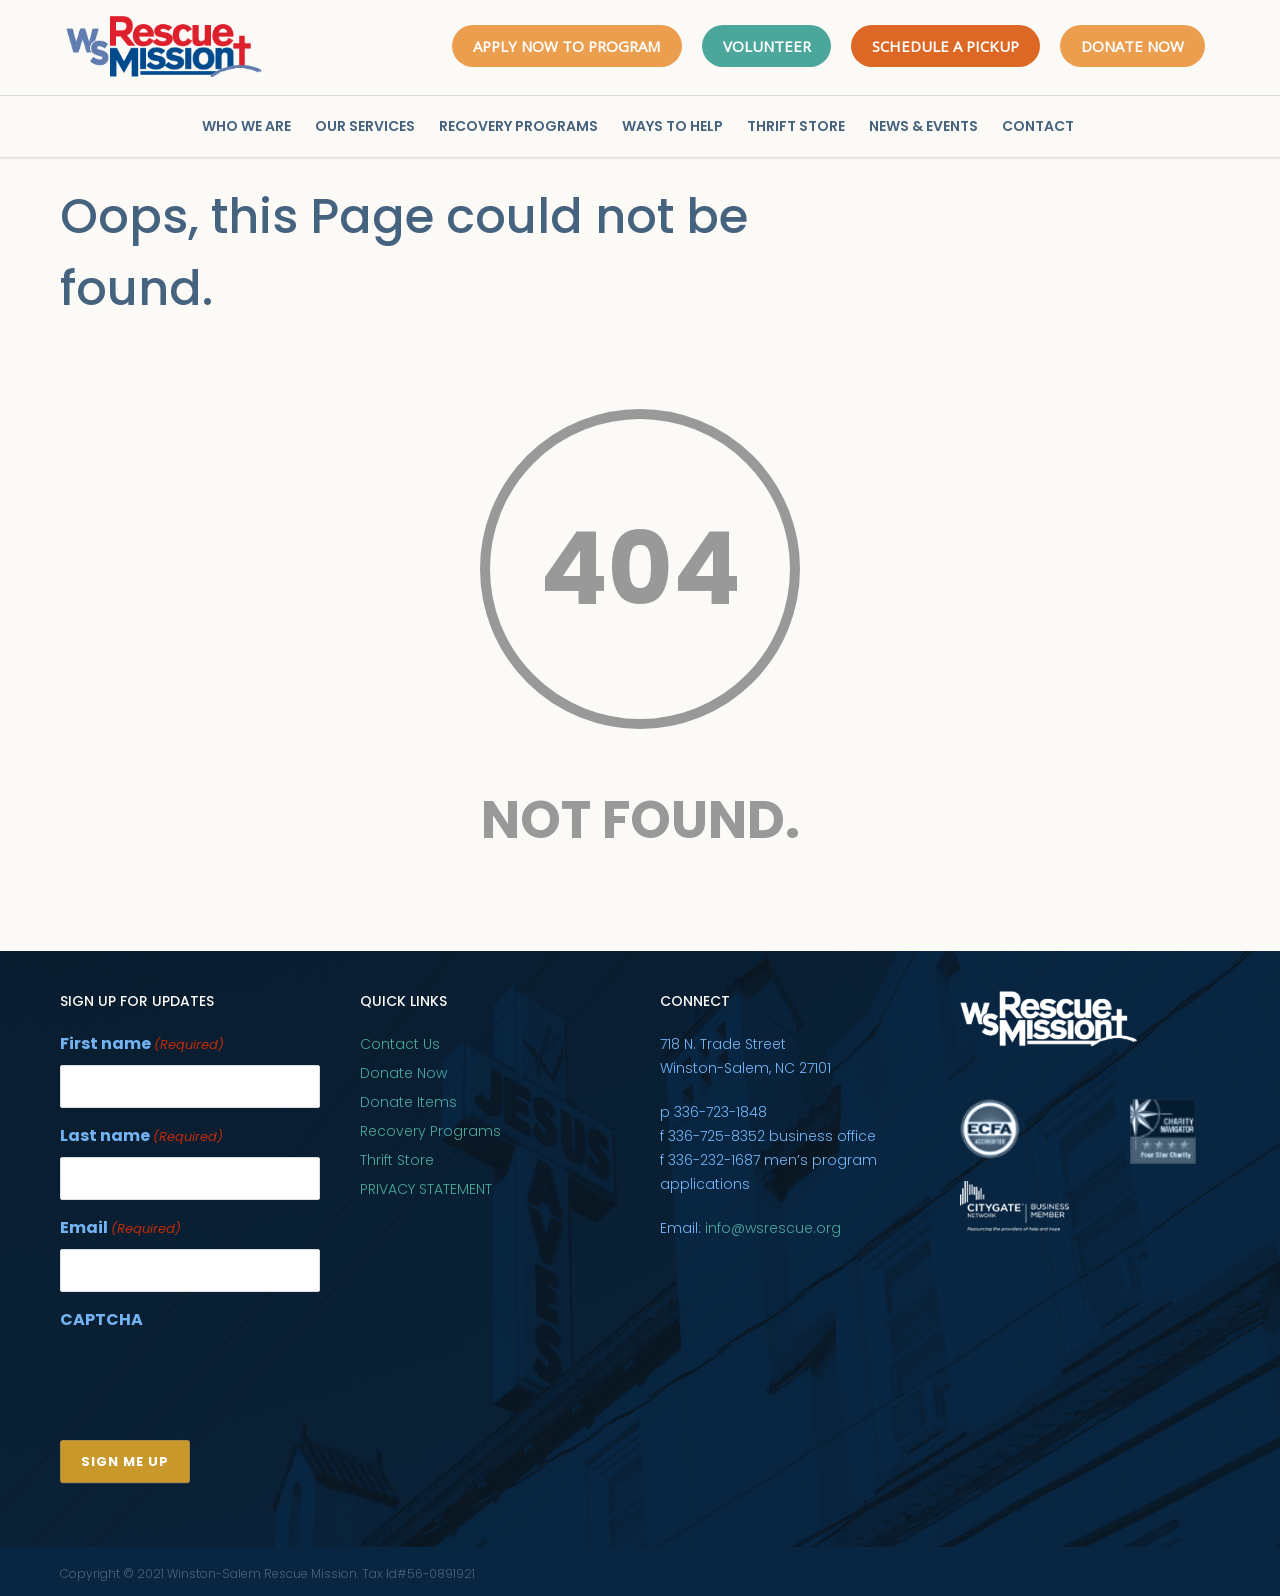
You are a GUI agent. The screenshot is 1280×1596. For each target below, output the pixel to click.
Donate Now (403, 1073)
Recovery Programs (430, 1131)
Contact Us (400, 1044)
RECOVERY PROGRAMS (518, 126)
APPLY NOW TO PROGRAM (561, 46)
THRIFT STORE (796, 126)
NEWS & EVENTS (923, 126)
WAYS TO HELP (672, 126)
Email (120, 1226)
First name (142, 1044)
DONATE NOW (1132, 46)
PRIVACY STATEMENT (426, 1189)
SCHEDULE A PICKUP (944, 46)
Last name (141, 1135)
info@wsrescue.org (773, 1228)
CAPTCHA (101, 1316)
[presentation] (212, 1376)
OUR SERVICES (365, 126)
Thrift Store (397, 1160)
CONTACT (1038, 126)
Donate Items (408, 1102)
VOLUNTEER (763, 46)
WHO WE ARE (246, 126)
